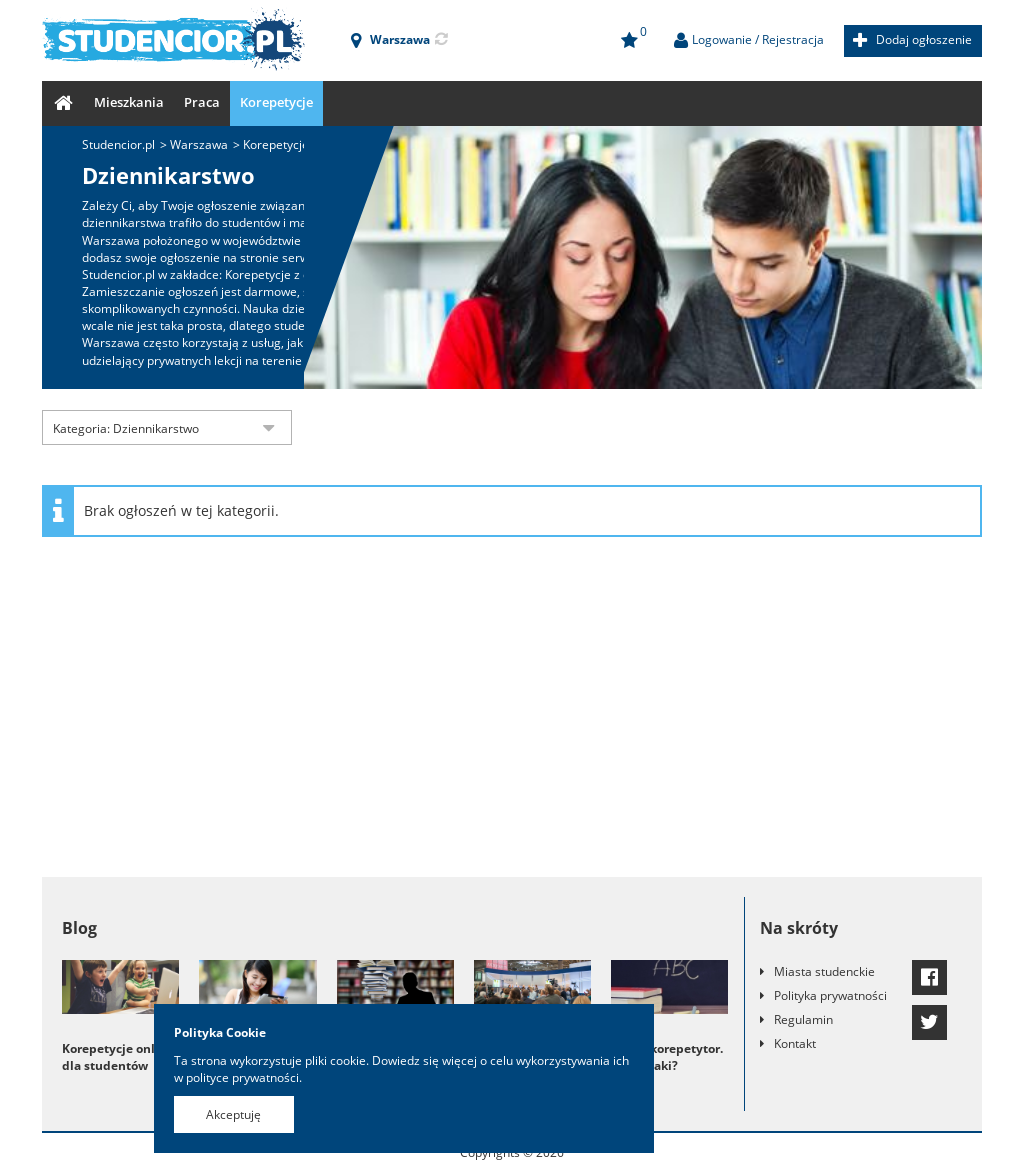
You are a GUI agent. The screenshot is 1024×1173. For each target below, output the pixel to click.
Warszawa (199, 144)
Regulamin (803, 1019)
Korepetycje (276, 102)
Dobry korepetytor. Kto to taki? (667, 1057)
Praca (202, 102)
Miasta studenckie (824, 971)
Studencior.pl (118, 144)
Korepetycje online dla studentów (118, 1057)
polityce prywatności (242, 1077)
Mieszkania (129, 102)
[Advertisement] (512, 717)
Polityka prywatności (830, 995)
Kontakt (795, 1043)
